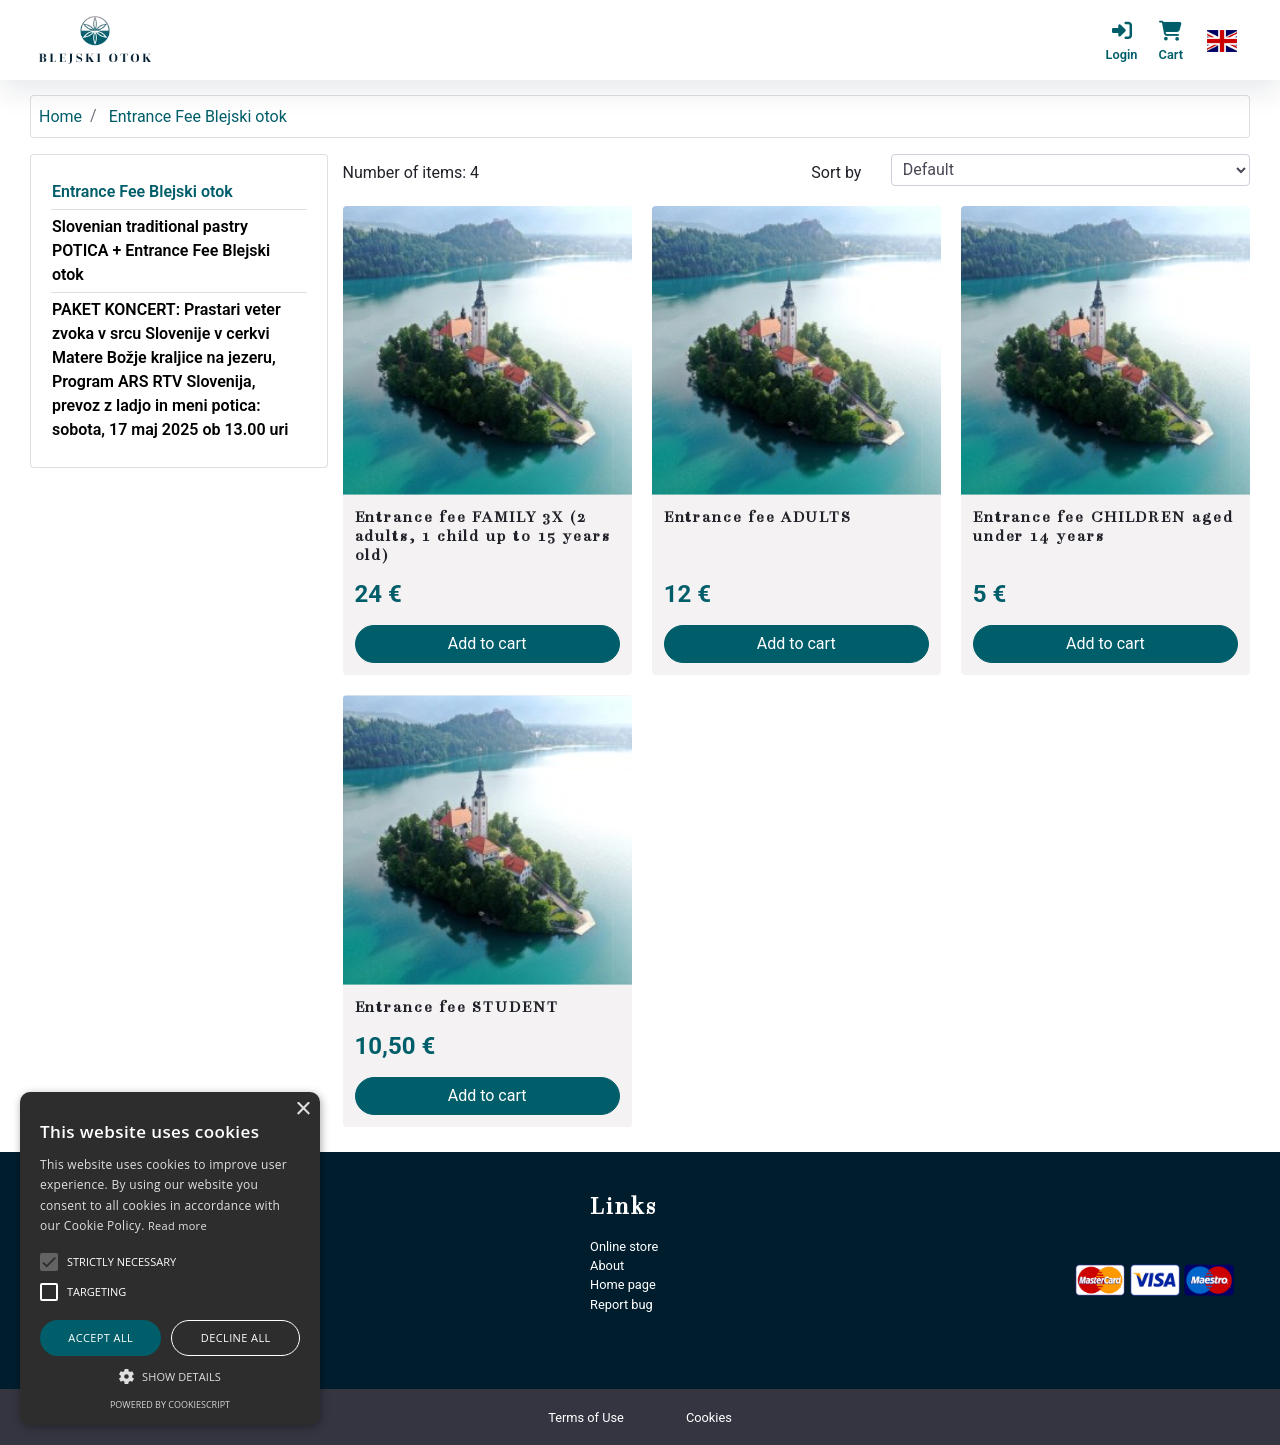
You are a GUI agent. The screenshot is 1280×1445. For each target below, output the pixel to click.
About (607, 1265)
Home (60, 116)
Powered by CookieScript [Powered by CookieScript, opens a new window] (170, 1404)
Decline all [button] (236, 1337)
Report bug (621, 1304)
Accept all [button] (100, 1337)
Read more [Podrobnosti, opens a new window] (177, 1225)
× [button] (302, 1109)
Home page (623, 1284)
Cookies (709, 1417)
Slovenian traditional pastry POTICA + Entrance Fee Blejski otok (161, 250)
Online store (624, 1246)
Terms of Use (586, 1417)
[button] (1222, 40)
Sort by (836, 172)
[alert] (170, 1258)
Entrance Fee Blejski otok (142, 191)
